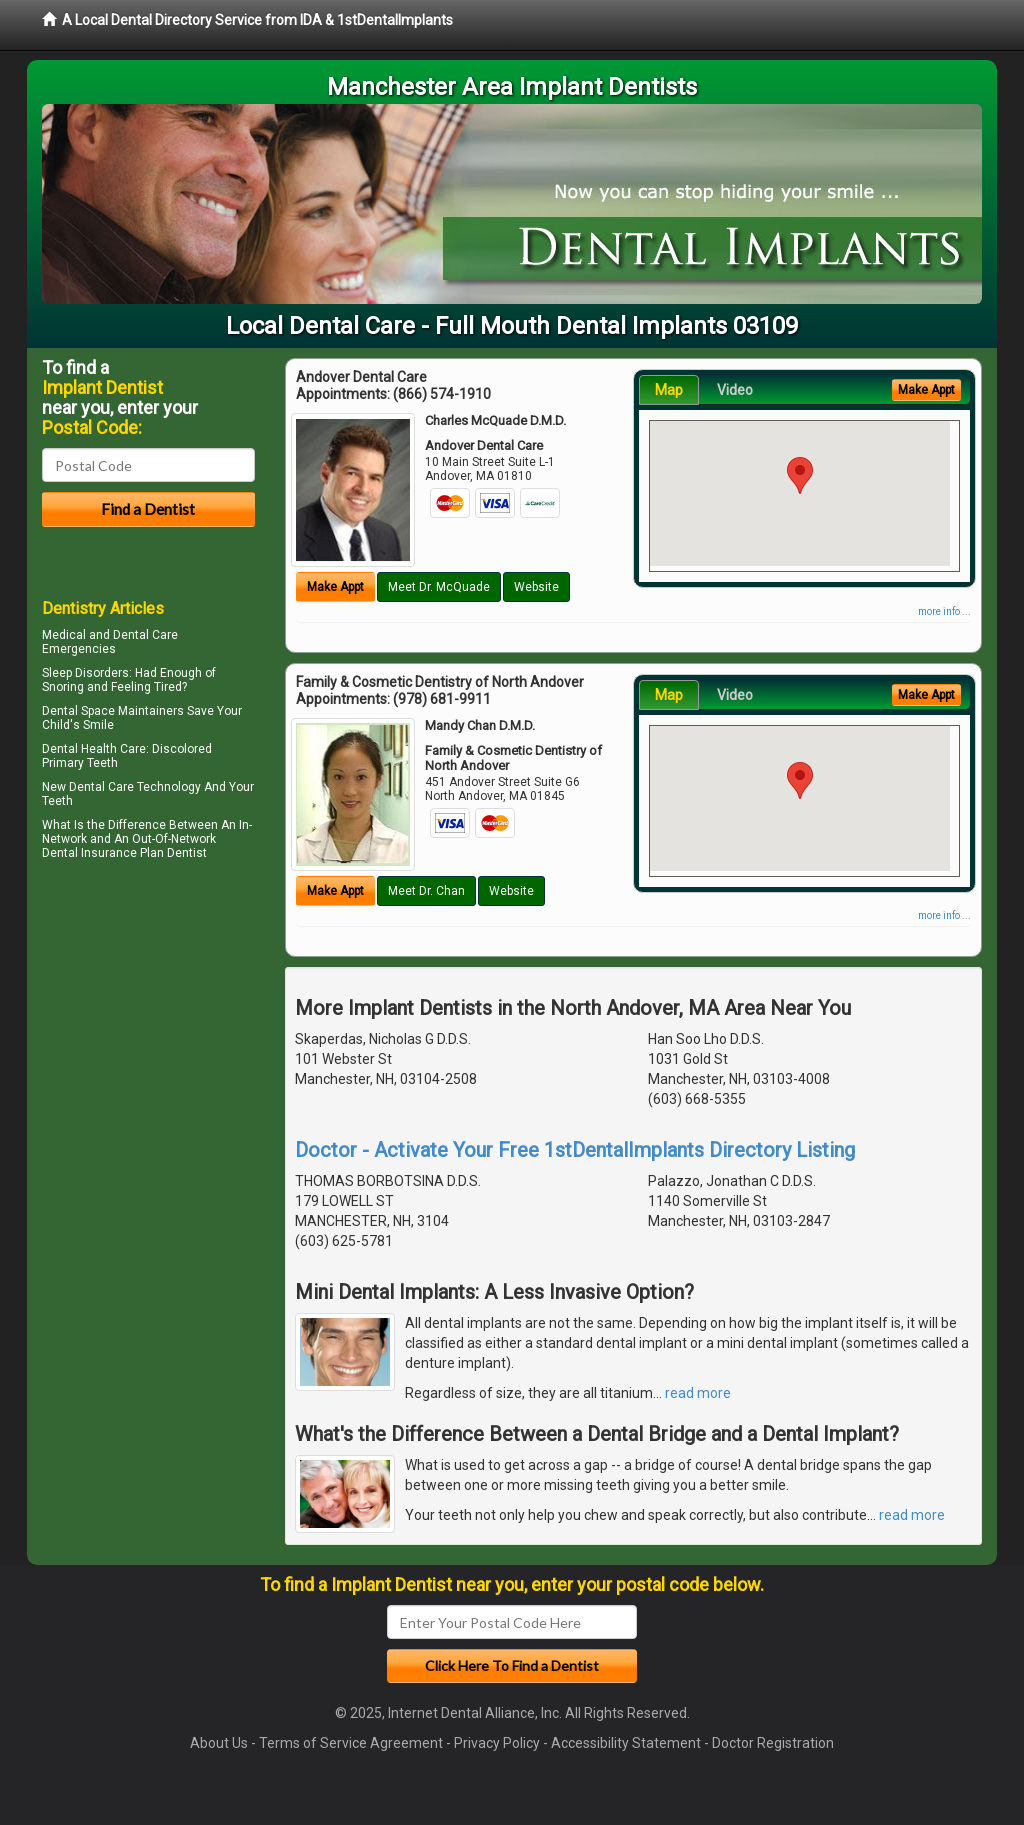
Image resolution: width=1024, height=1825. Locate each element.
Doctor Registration (773, 1743)
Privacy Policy (497, 1743)
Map (669, 390)
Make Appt (335, 587)
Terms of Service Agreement (351, 1743)
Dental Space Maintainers (113, 711)
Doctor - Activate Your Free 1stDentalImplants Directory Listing (575, 1150)
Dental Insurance (89, 853)
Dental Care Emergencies (110, 642)
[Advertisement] (144, 1040)
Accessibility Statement (626, 1743)
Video (735, 390)
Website (536, 587)
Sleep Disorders (85, 673)
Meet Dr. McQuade (439, 587)
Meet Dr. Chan (426, 891)
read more (698, 1393)
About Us (219, 1743)
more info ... (944, 611)
